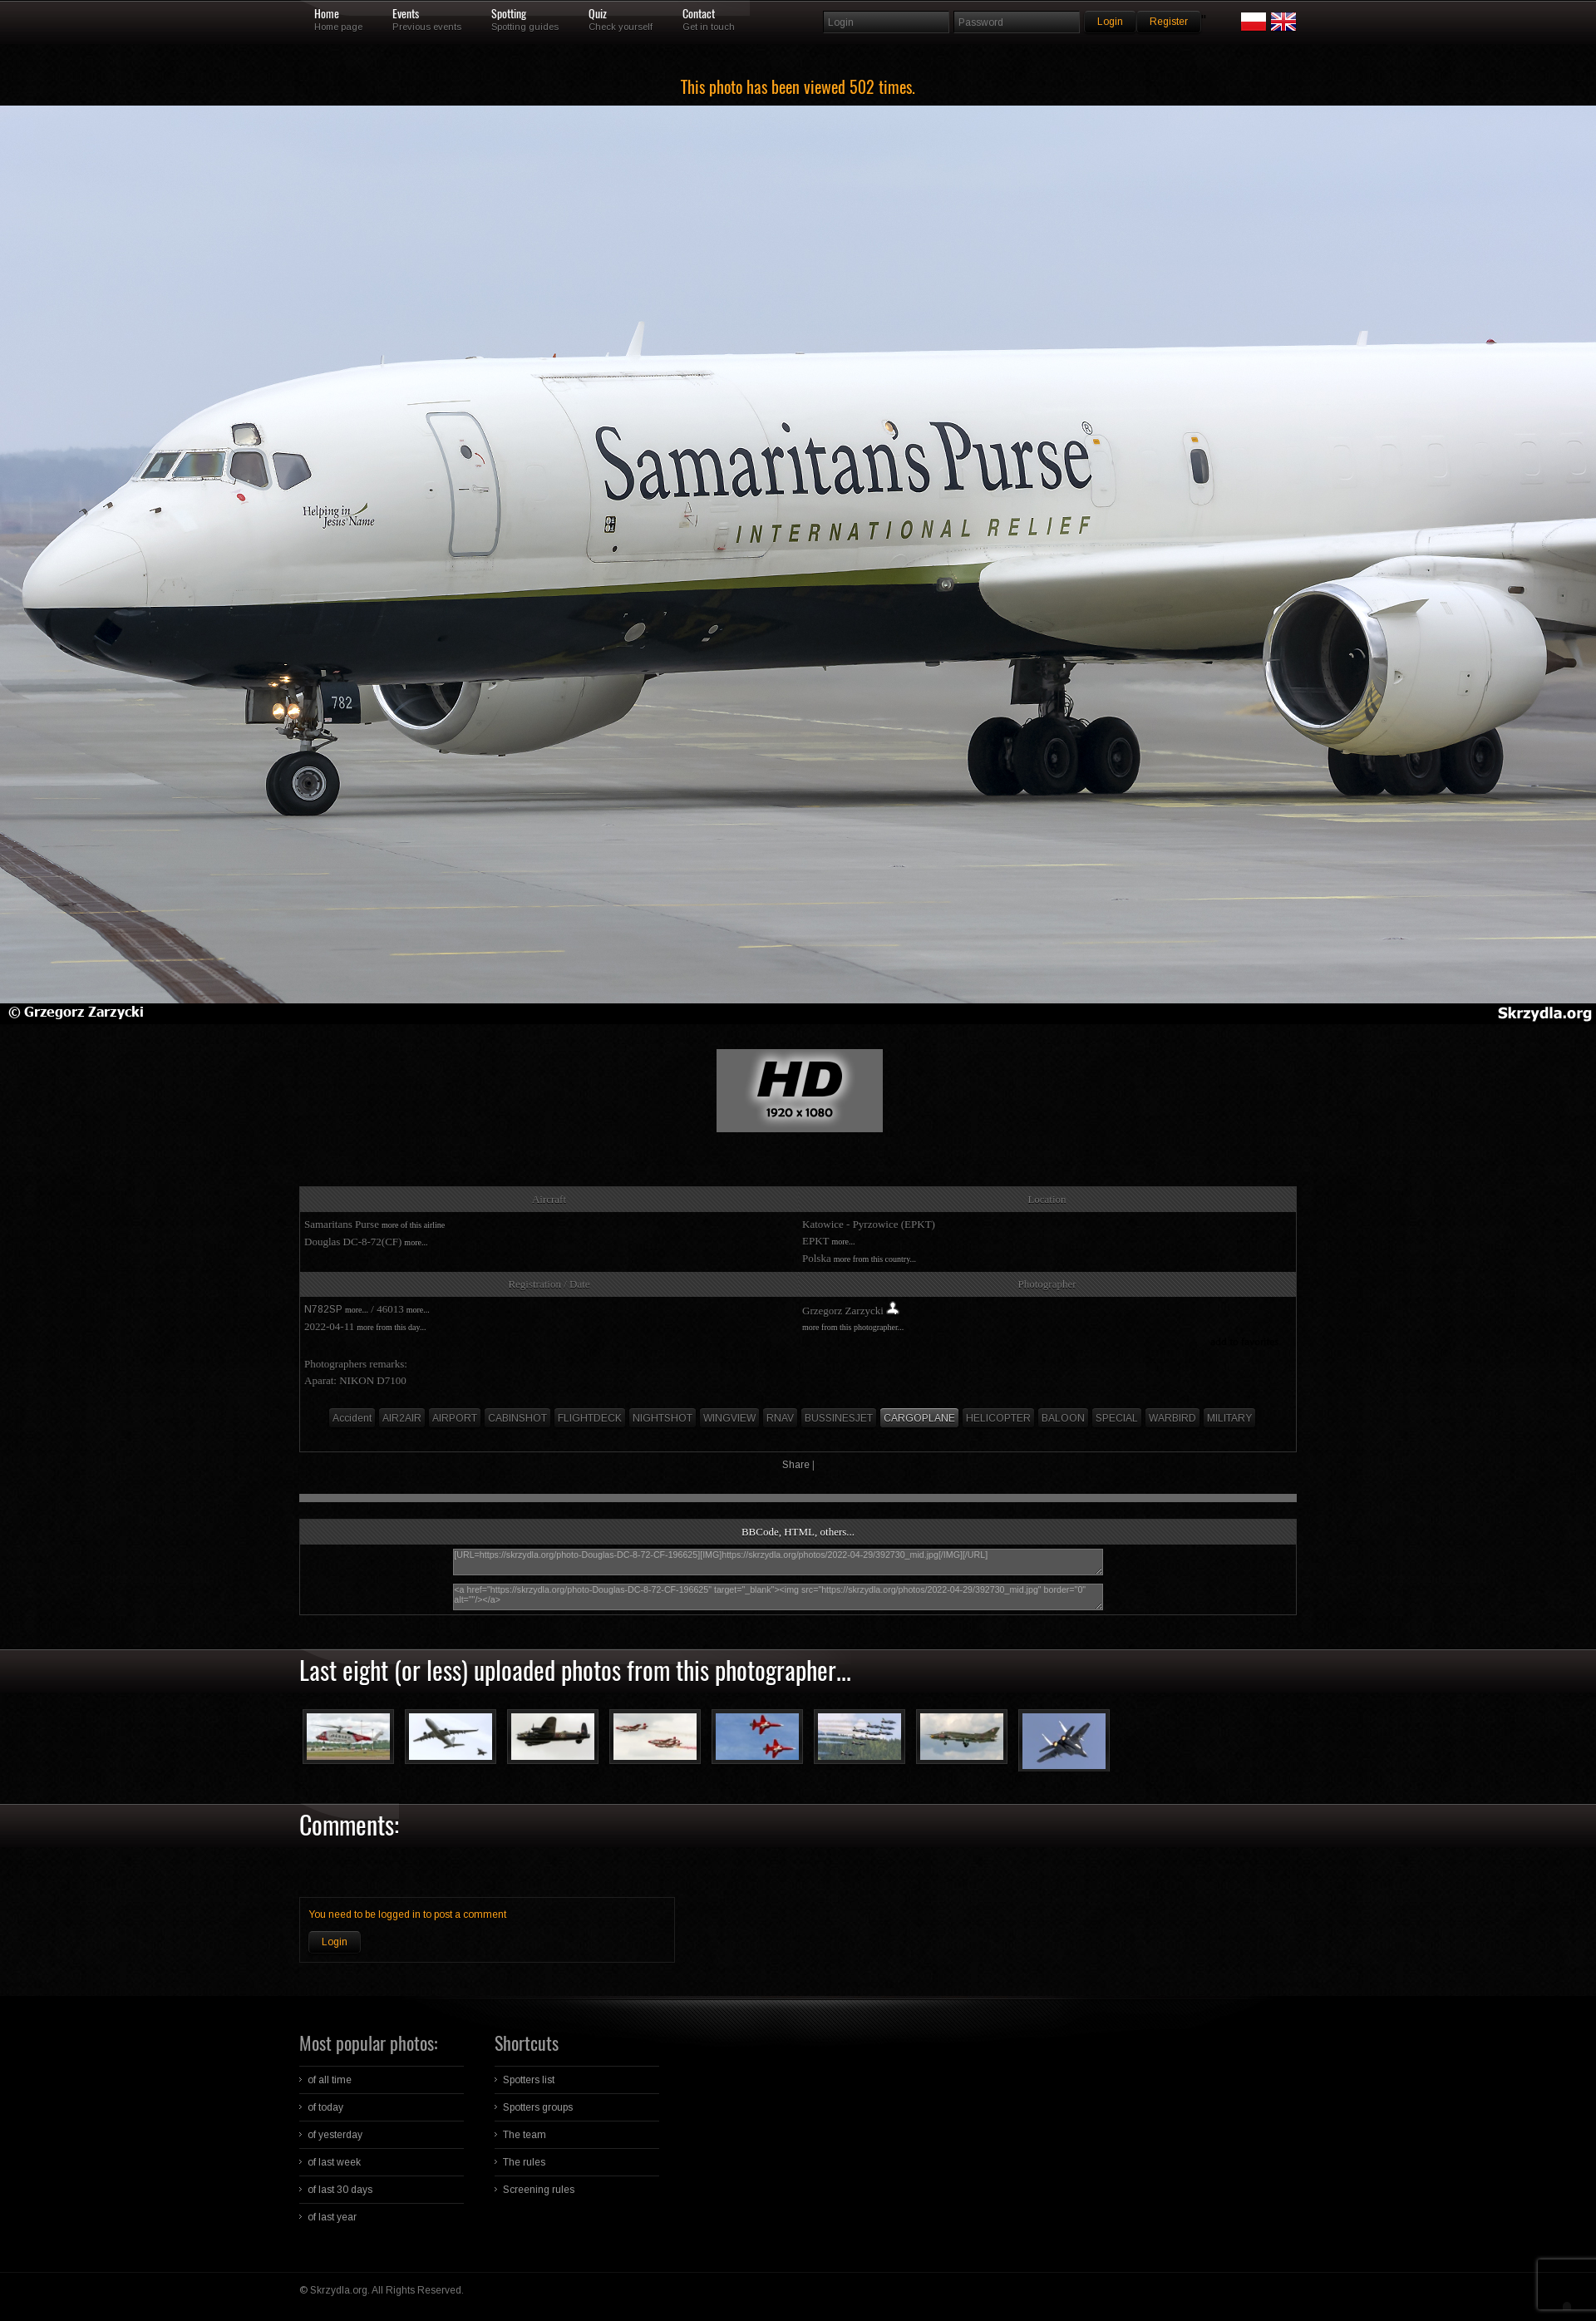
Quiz (598, 14)
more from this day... (391, 1327)
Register (1169, 21)
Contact (698, 14)
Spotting (508, 14)
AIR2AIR (401, 1418)
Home (326, 14)
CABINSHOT (517, 1418)
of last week (334, 2162)
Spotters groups (538, 2107)
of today (325, 2107)
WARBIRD (1172, 1418)
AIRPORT (454, 1418)
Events (405, 14)
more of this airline (413, 1224)
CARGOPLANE (919, 1418)
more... (415, 1242)
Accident (352, 1418)
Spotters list (528, 2080)
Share (796, 1465)
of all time (330, 2080)
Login (334, 1942)
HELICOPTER (998, 1418)
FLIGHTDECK (590, 1418)
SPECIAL (1117, 1418)
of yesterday (335, 2135)
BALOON (1063, 1418)
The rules (524, 2162)
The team (524, 2135)
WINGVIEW (729, 1418)
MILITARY (1229, 1418)
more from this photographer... (853, 1327)
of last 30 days (340, 2189)
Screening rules (538, 2189)
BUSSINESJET (839, 1418)
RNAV (780, 1418)
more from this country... (875, 1259)
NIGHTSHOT (662, 1418)
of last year (332, 2217)
